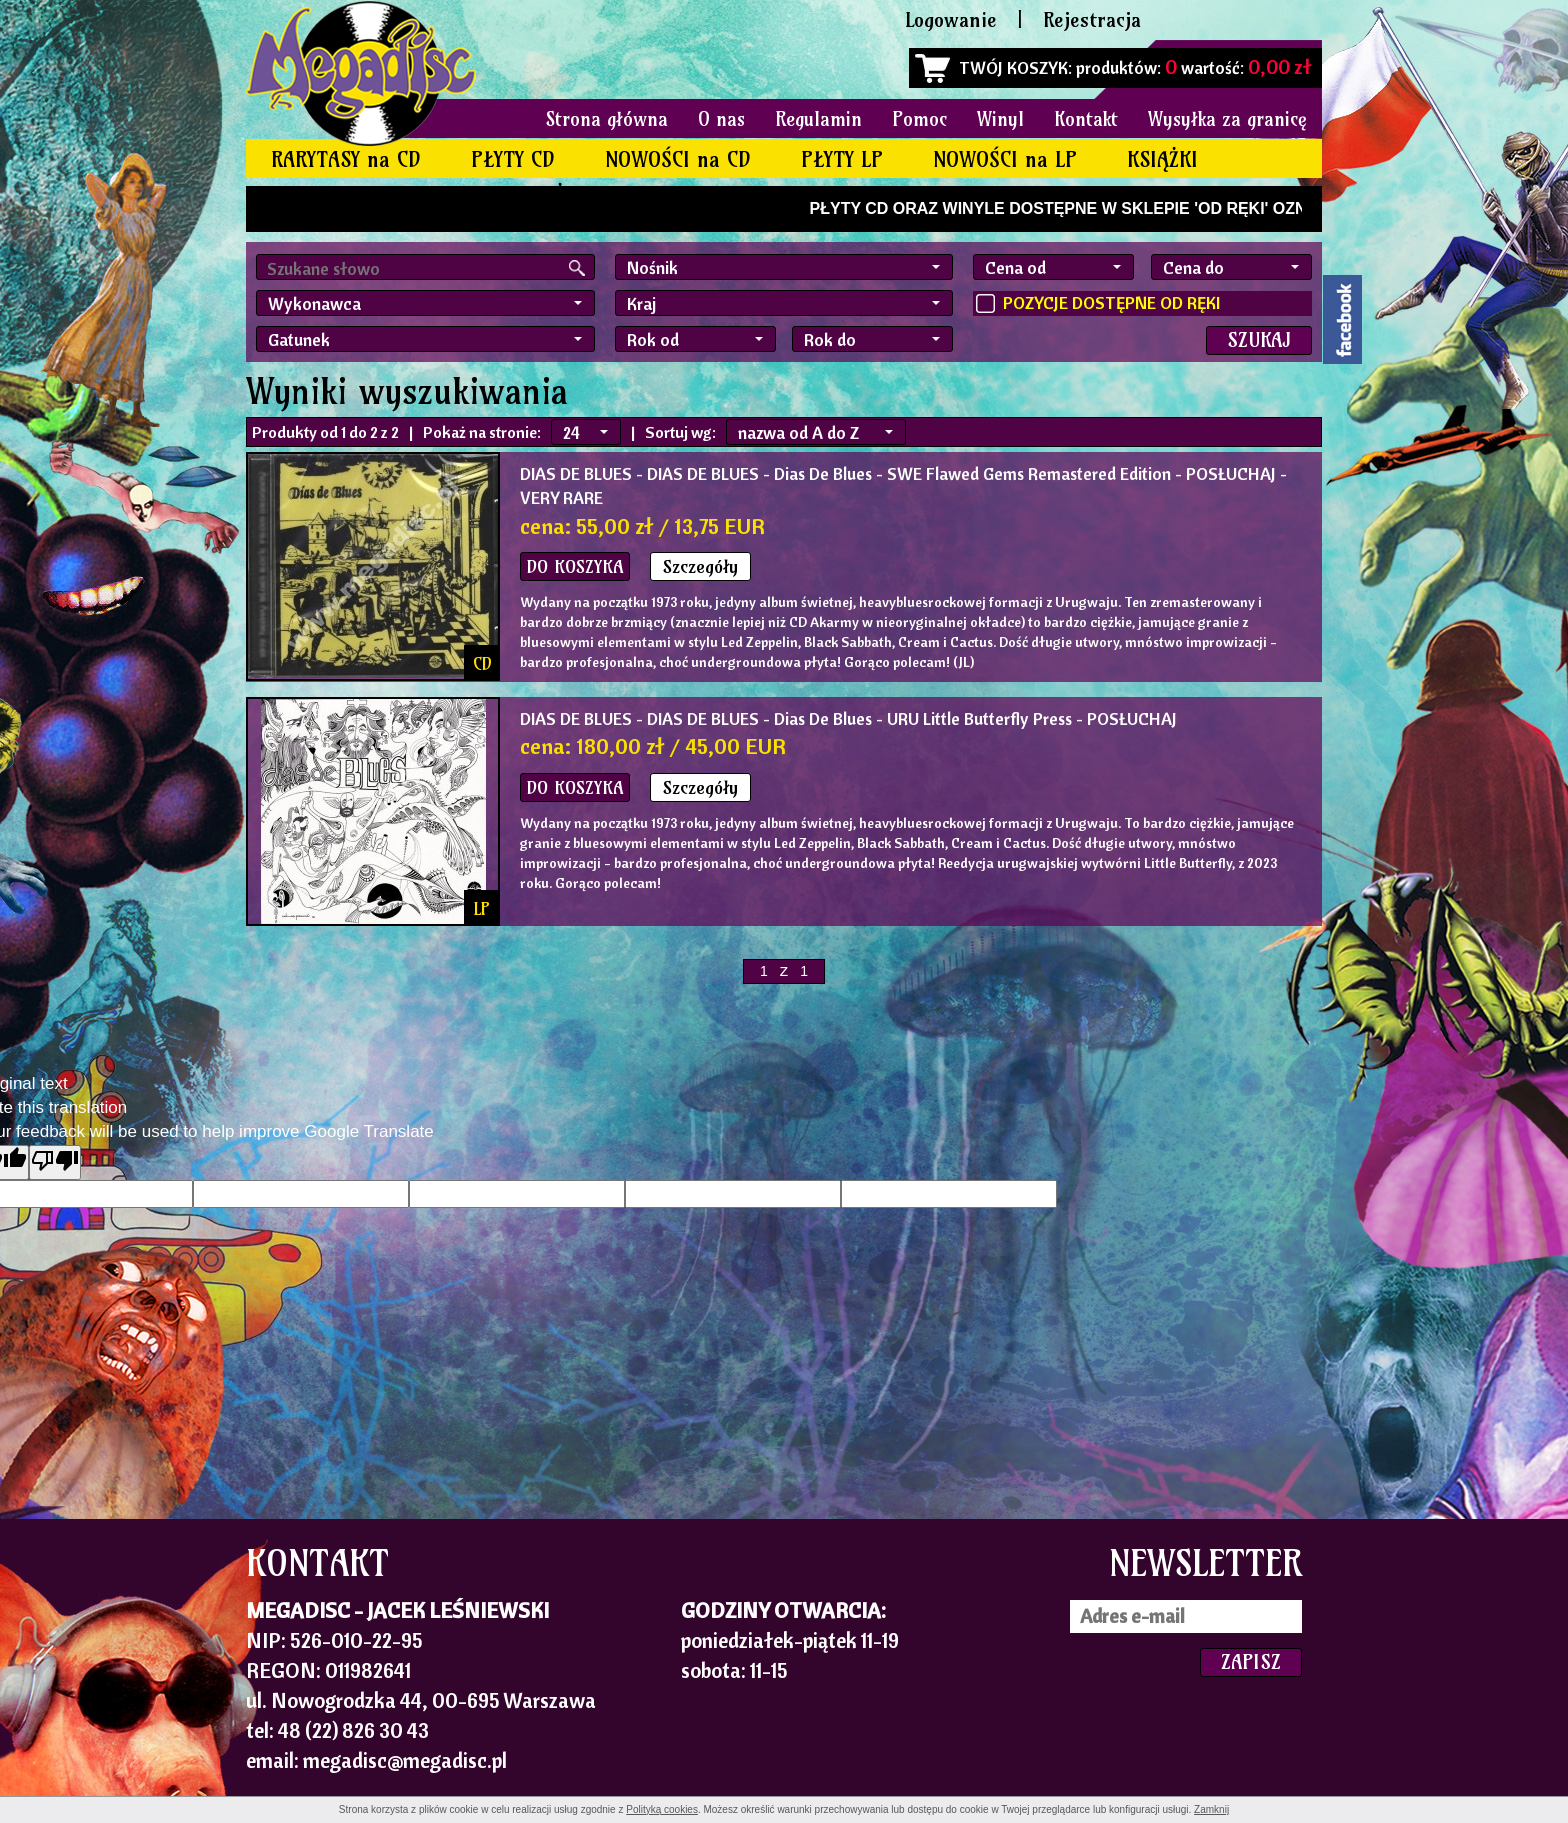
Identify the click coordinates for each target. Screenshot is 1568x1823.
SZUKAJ (1259, 339)
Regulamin (818, 119)
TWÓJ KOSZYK (1013, 67)
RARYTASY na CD (346, 159)
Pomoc (919, 119)
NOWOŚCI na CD (678, 159)
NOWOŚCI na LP (1005, 159)
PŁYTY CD (513, 159)
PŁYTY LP (842, 159)
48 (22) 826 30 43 (353, 1730)
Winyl (1000, 119)
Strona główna (607, 119)
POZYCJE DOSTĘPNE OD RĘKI (1111, 302)
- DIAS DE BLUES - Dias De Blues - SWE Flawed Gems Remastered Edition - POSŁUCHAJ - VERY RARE (903, 485)
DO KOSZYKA (575, 566)
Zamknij (1211, 1809)
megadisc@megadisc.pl (405, 1760)
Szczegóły (700, 566)
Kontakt (1086, 119)
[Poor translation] (55, 1162)
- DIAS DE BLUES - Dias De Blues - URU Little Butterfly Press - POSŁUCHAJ (848, 718)
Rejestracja (1092, 19)
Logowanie (951, 19)
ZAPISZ (1251, 1661)
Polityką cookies (662, 1809)
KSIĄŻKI (1162, 159)
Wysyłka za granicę (1227, 119)
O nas (721, 119)
